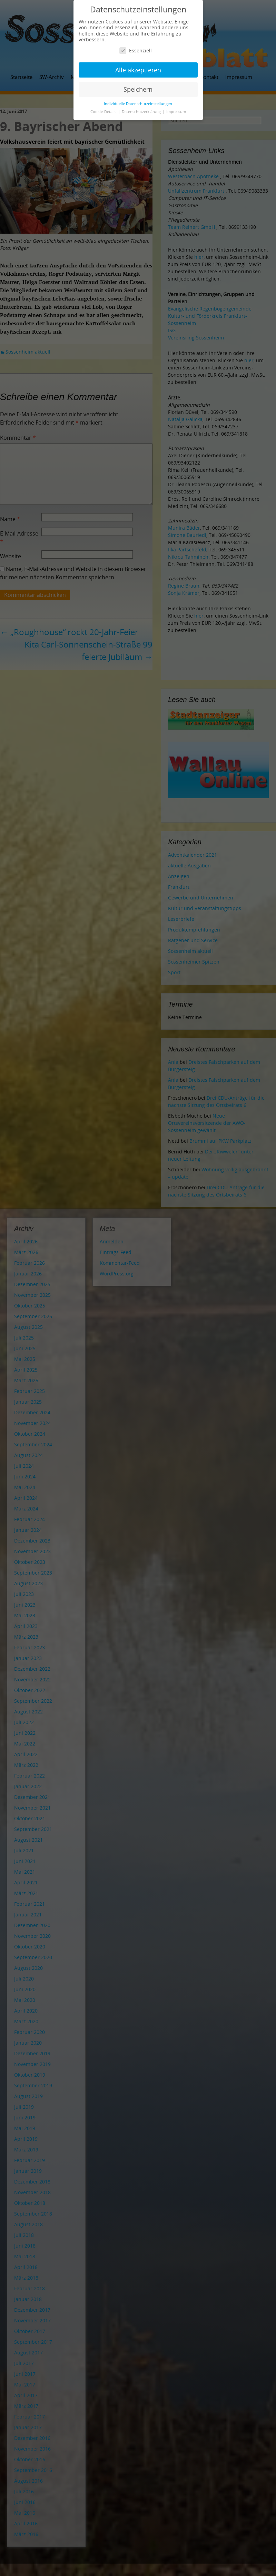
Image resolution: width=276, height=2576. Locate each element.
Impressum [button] (176, 111)
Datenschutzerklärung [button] (142, 111)
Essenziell (135, 50)
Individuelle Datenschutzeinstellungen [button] (138, 103)
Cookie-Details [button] (103, 111)
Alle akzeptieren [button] (138, 70)
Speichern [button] (138, 89)
